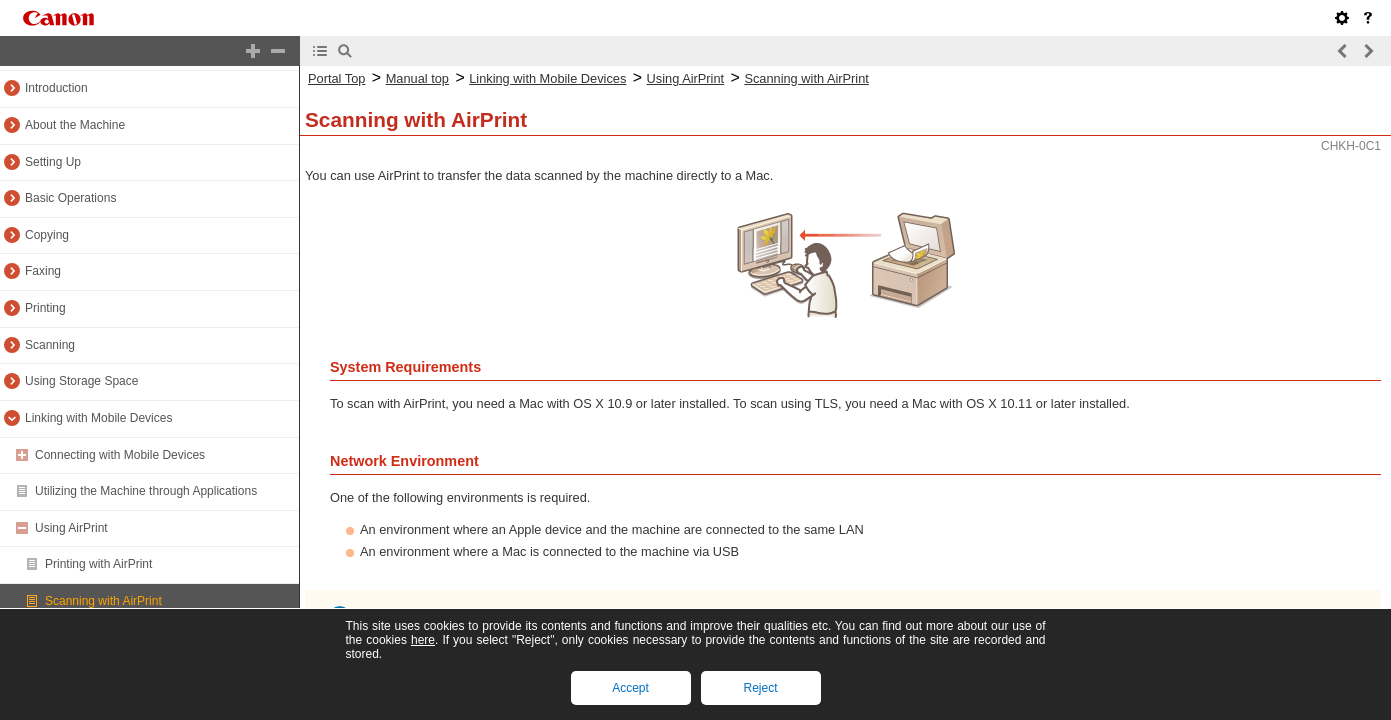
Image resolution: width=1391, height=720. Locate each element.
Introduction (56, 88)
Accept (630, 688)
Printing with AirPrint (98, 564)
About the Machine (75, 125)
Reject (760, 688)
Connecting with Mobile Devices (120, 455)
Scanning (50, 345)
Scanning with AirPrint (103, 601)
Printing (45, 308)
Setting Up (53, 162)
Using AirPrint (71, 528)
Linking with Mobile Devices (98, 418)
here (423, 640)
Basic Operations (70, 198)
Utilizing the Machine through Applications (146, 491)
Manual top (417, 78)
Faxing (43, 271)
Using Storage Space (81, 381)
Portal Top (336, 78)
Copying (47, 235)
